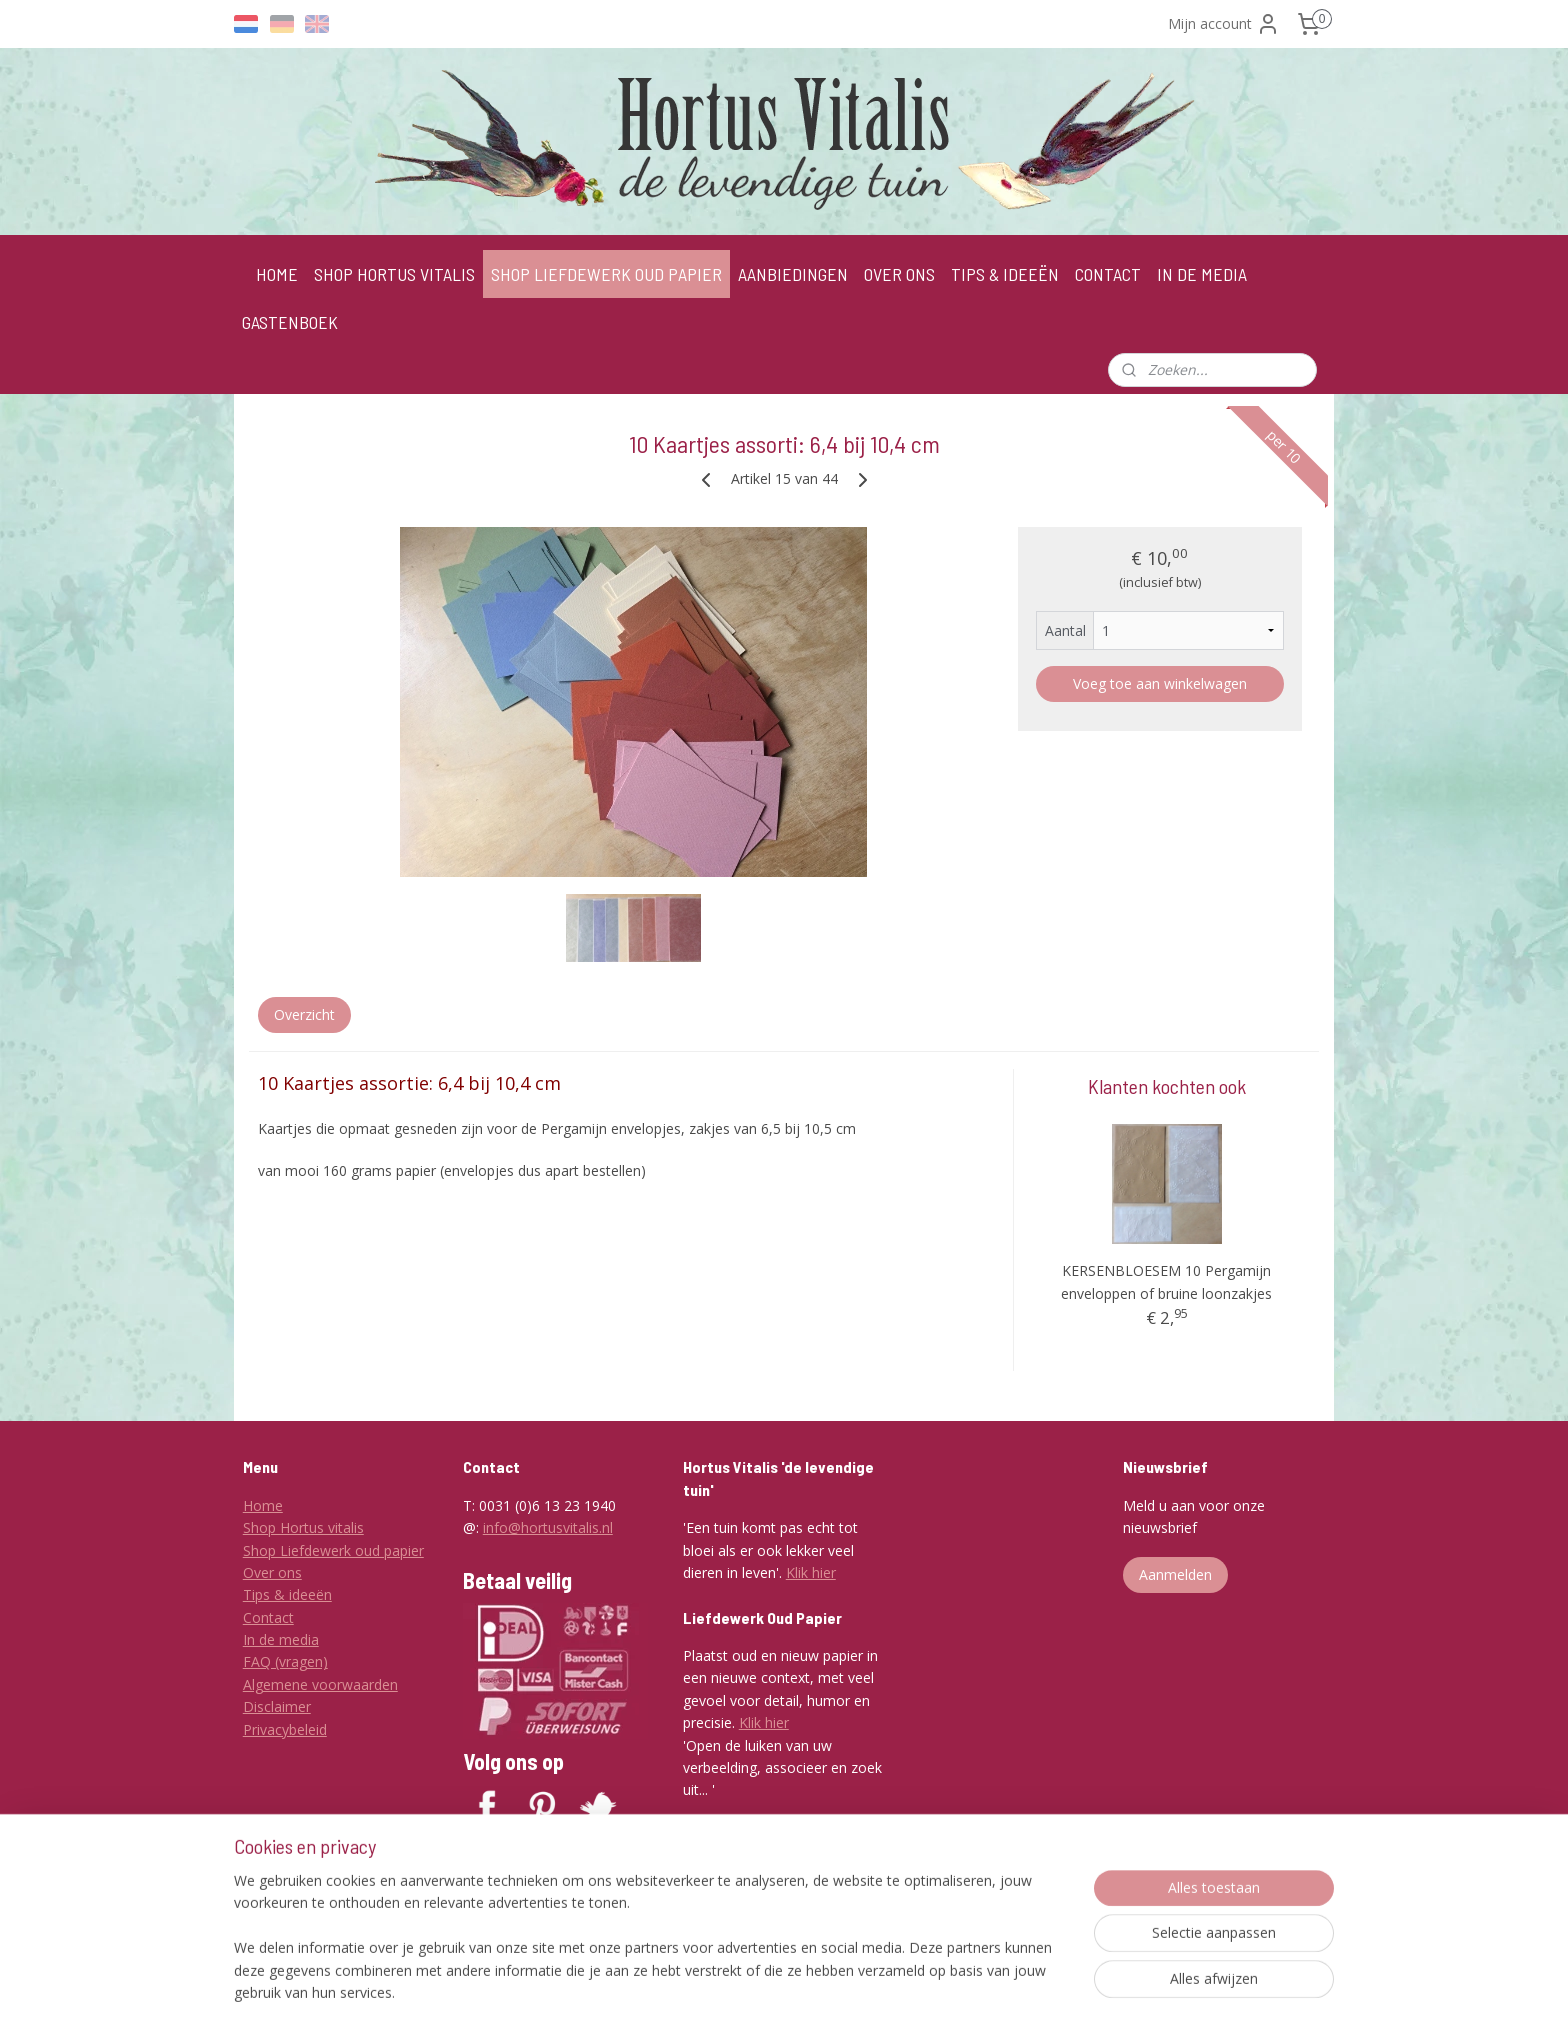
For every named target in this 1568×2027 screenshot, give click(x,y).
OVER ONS (899, 274)
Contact (268, 1617)
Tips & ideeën (287, 1594)
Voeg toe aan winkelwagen (1160, 683)
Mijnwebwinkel (1051, 1990)
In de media (281, 1639)
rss (800, 1990)
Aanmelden (1175, 1574)
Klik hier (811, 1572)
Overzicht (304, 1014)
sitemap (758, 1990)
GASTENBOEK (290, 322)
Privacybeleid (285, 1729)
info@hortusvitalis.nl (548, 1527)
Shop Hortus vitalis (303, 1527)
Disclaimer (277, 1706)
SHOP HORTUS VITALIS (394, 274)
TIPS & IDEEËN (1005, 274)
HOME (277, 274)
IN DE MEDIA (1202, 274)
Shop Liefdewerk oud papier (333, 1550)
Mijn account (1224, 24)
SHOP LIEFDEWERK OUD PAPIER (606, 274)
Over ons (272, 1572)
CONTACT (1108, 274)
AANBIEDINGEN (793, 274)
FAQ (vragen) (285, 1661)
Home (263, 1505)
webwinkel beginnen (877, 1990)
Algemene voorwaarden (320, 1684)
